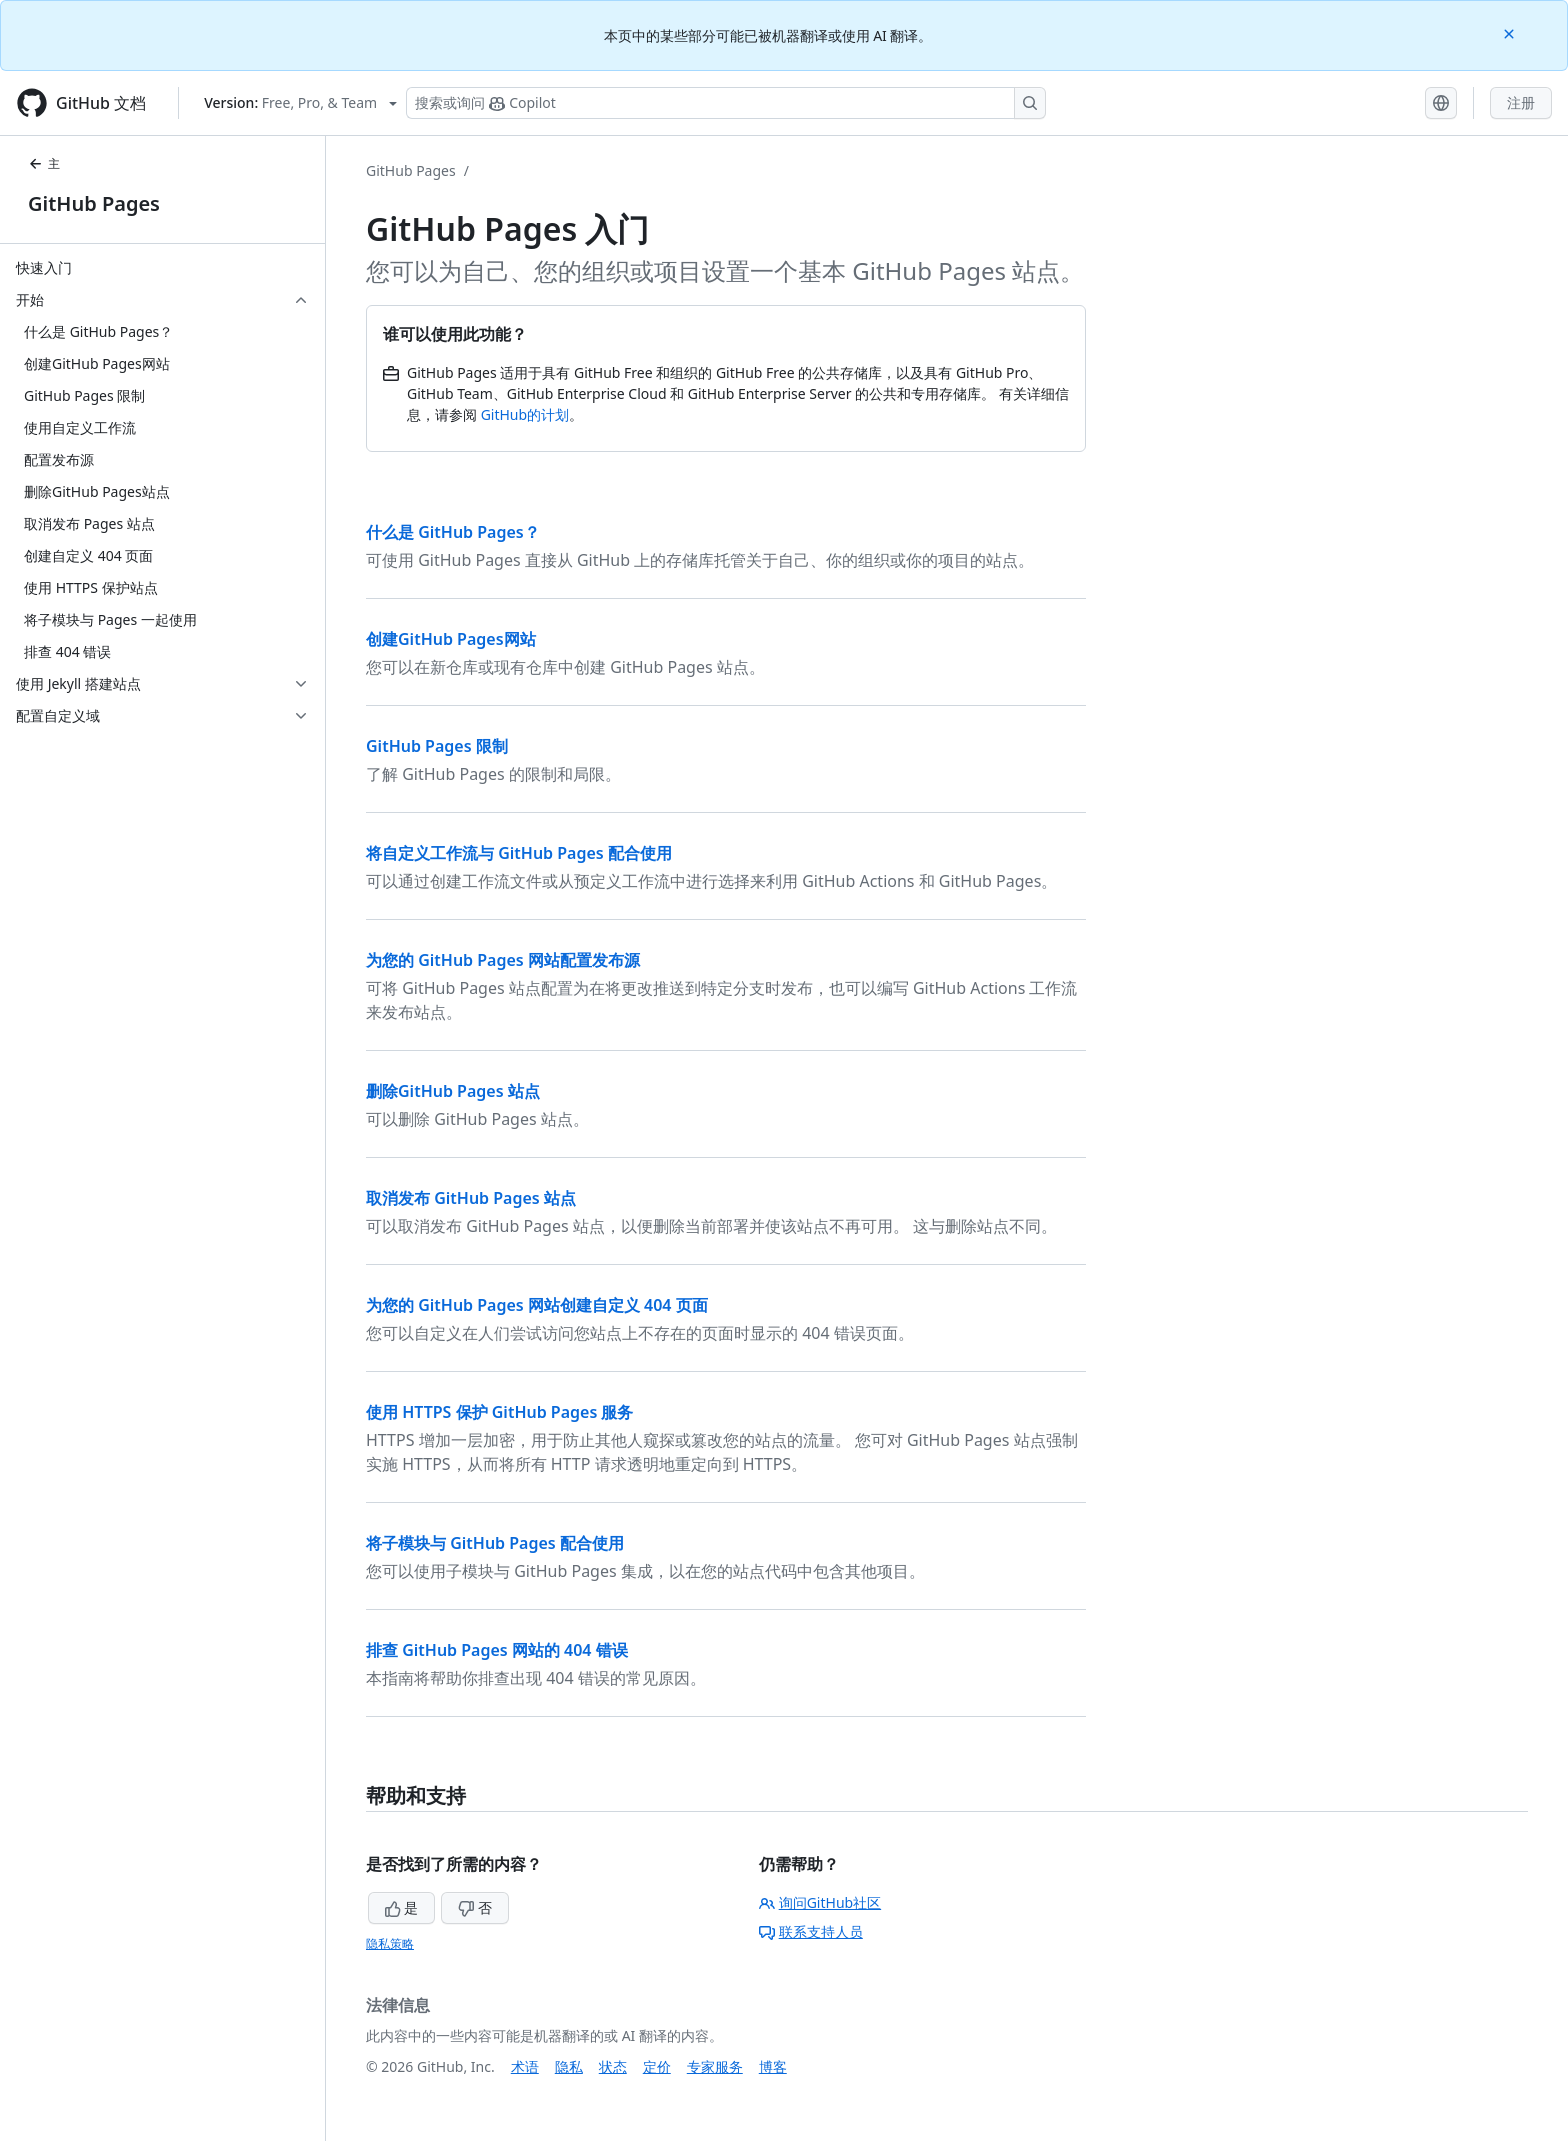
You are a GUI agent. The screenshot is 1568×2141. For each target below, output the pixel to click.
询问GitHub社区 (820, 1902)
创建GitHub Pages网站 (451, 639)
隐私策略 (390, 1943)
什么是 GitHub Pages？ (453, 532)
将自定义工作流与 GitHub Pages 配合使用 (519, 853)
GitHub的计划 (525, 414)
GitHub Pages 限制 (437, 746)
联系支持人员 (811, 1931)
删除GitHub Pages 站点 (453, 1091)
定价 (657, 2066)
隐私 (569, 2066)
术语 (525, 2066)
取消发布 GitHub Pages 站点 (471, 1198)
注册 (1521, 102)
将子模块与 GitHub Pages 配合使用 (495, 1543)
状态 (613, 2066)
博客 (773, 2066)
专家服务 (715, 2066)
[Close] (1511, 32)
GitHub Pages (94, 203)
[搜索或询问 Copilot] (726, 103)
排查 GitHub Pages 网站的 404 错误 (497, 1650)
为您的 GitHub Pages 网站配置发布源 (503, 960)
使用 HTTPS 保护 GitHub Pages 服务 (500, 1412)
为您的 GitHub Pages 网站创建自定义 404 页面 (537, 1305)
